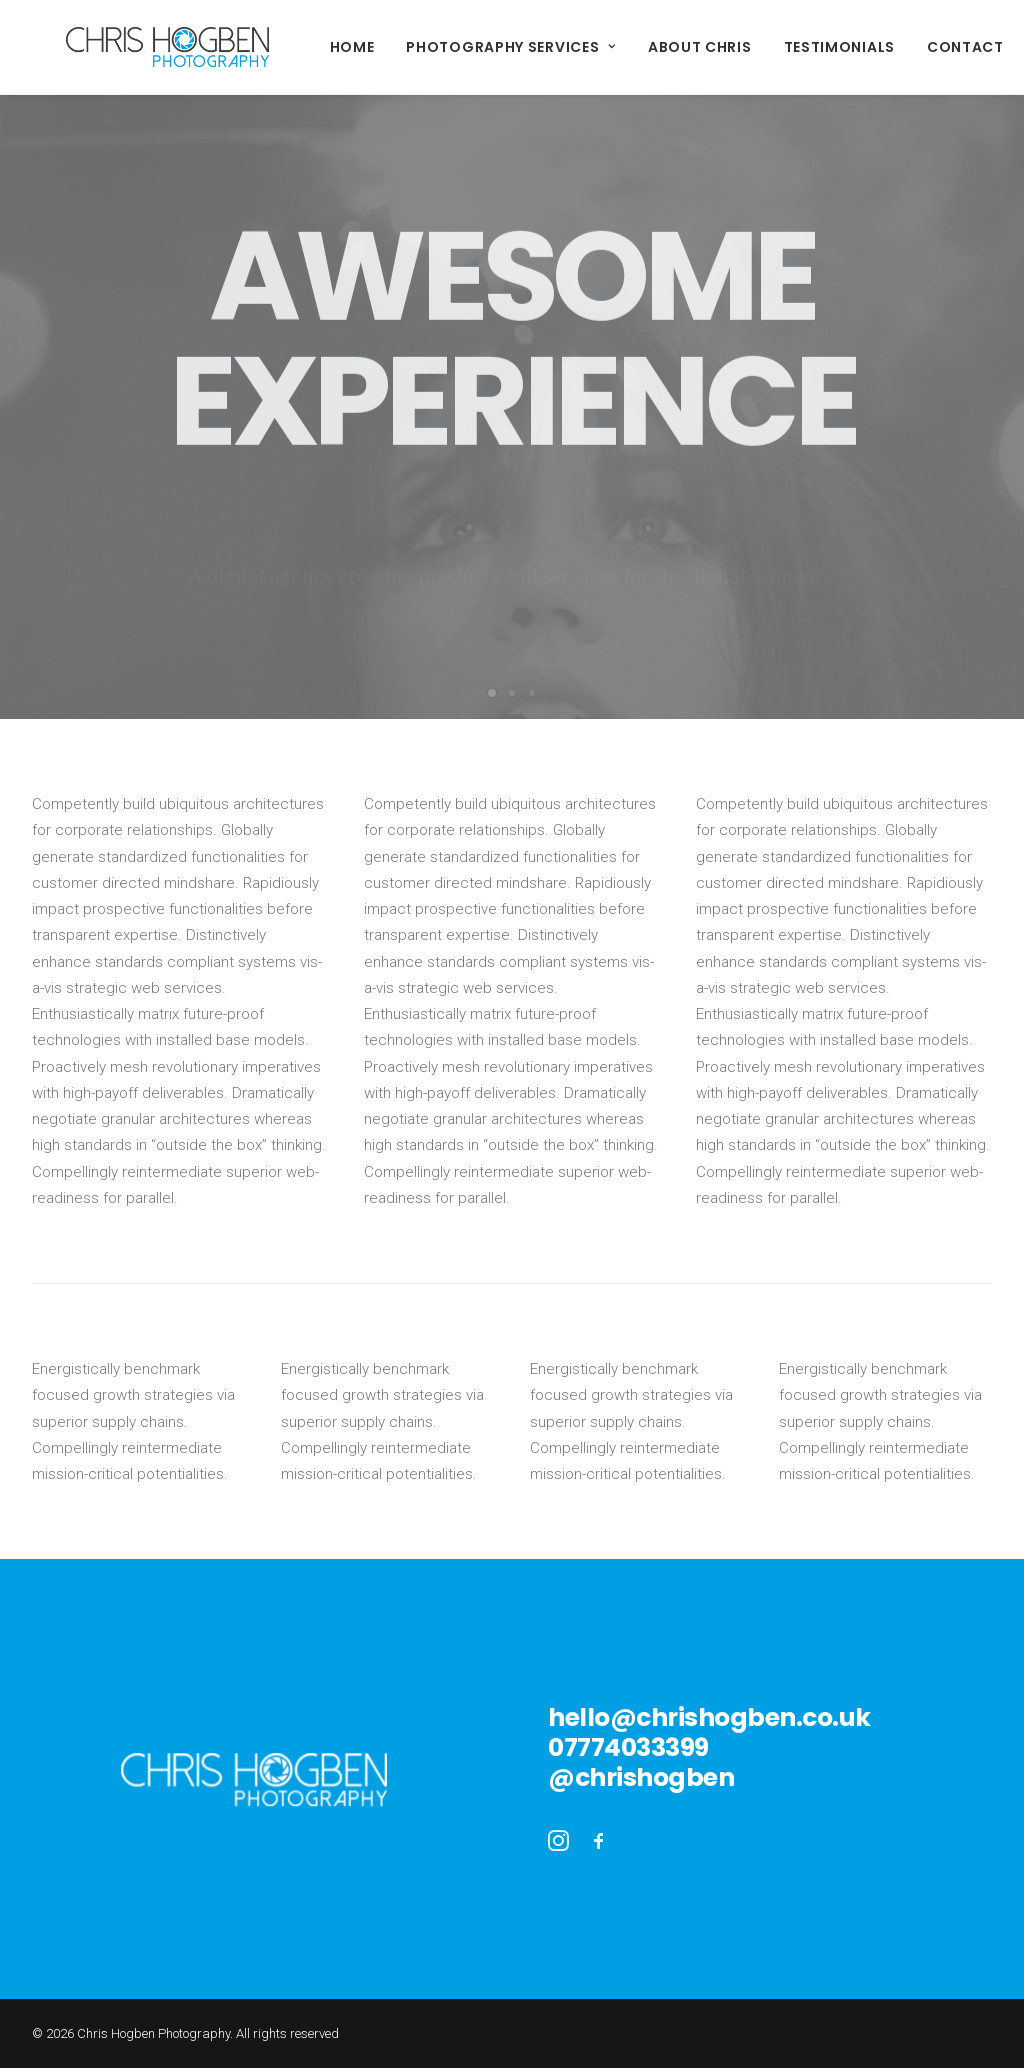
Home (284, 47)
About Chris (632, 47)
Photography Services (443, 47)
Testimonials (771, 47)
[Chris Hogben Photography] (133, 47)
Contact (897, 47)
